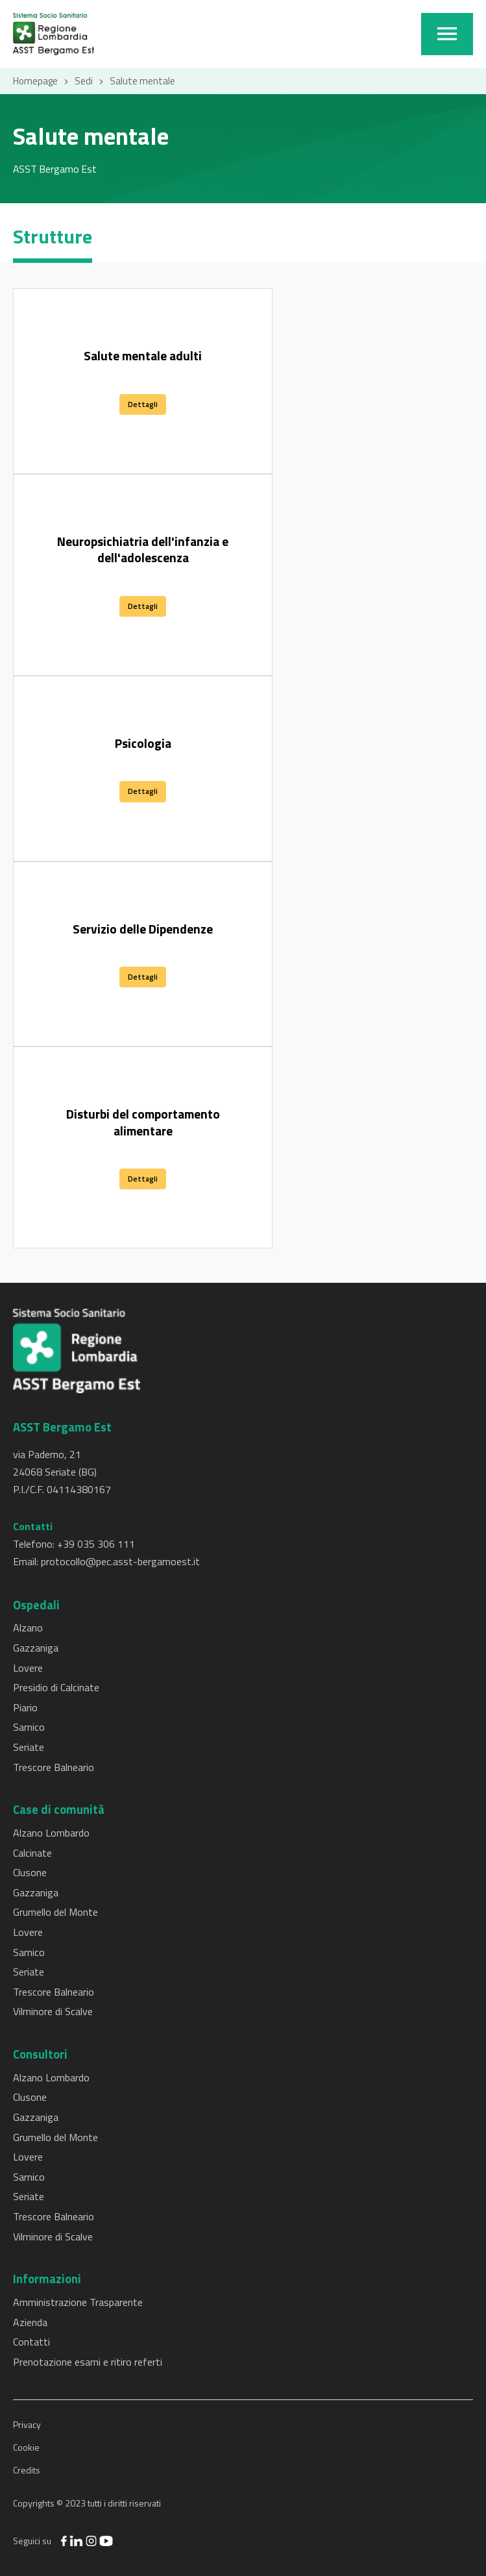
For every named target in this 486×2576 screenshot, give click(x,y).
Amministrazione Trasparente (78, 2302)
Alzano (28, 1627)
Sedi (84, 80)
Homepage (35, 80)
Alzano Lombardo (51, 1832)
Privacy (27, 2424)
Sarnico (29, 1727)
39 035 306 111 (99, 1544)
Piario (25, 1707)
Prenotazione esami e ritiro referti (87, 2362)
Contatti (31, 2341)
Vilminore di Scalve (53, 2011)
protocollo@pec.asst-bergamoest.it (120, 1561)
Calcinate (32, 1853)
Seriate (28, 1747)
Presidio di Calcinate (56, 1687)
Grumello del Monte (55, 1912)
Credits (26, 2470)
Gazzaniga (35, 1647)
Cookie (26, 2447)
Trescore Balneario (53, 1767)
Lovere (28, 1668)
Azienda (30, 2322)
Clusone (30, 1872)
